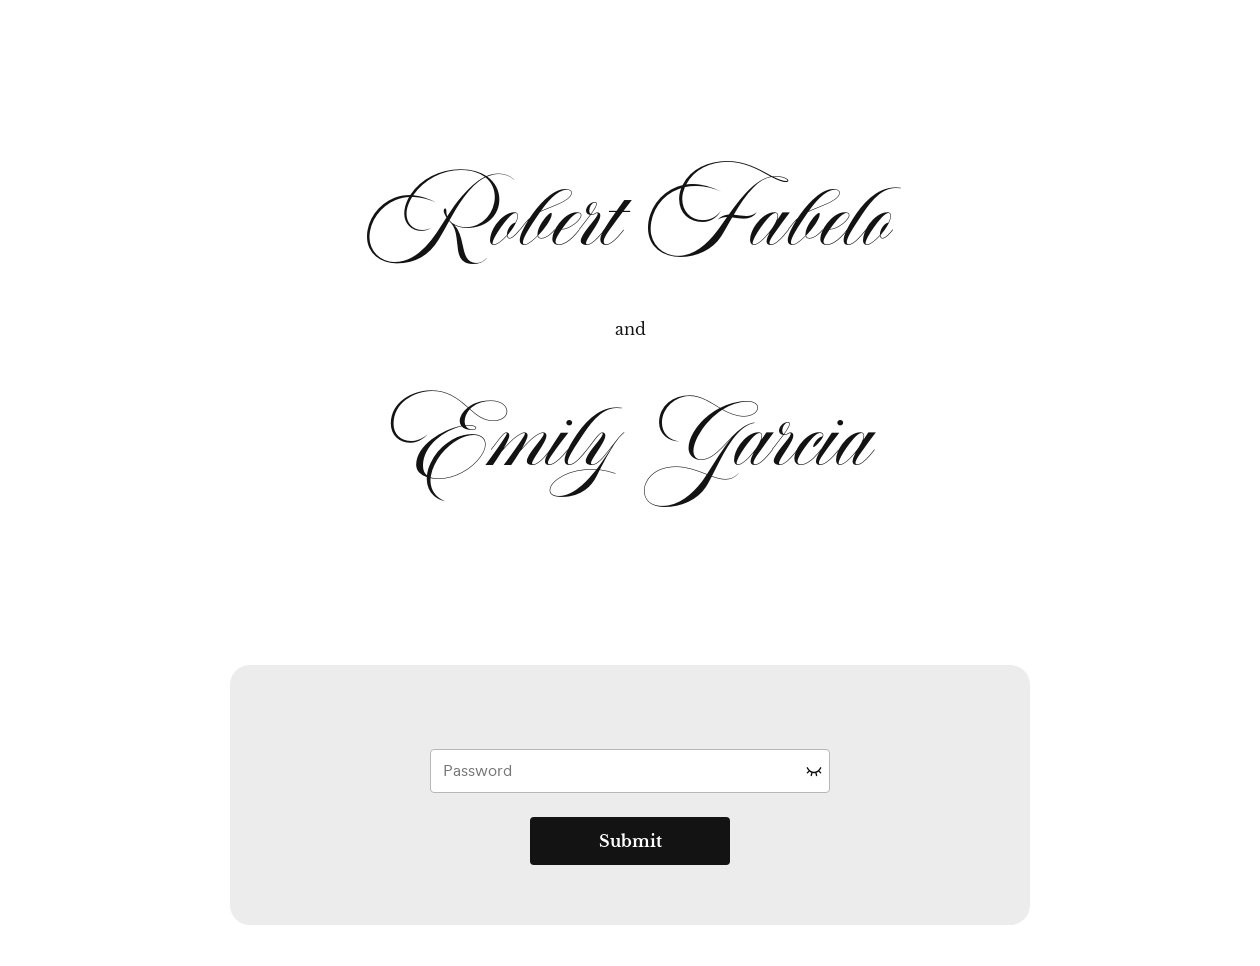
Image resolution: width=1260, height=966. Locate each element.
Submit (630, 841)
